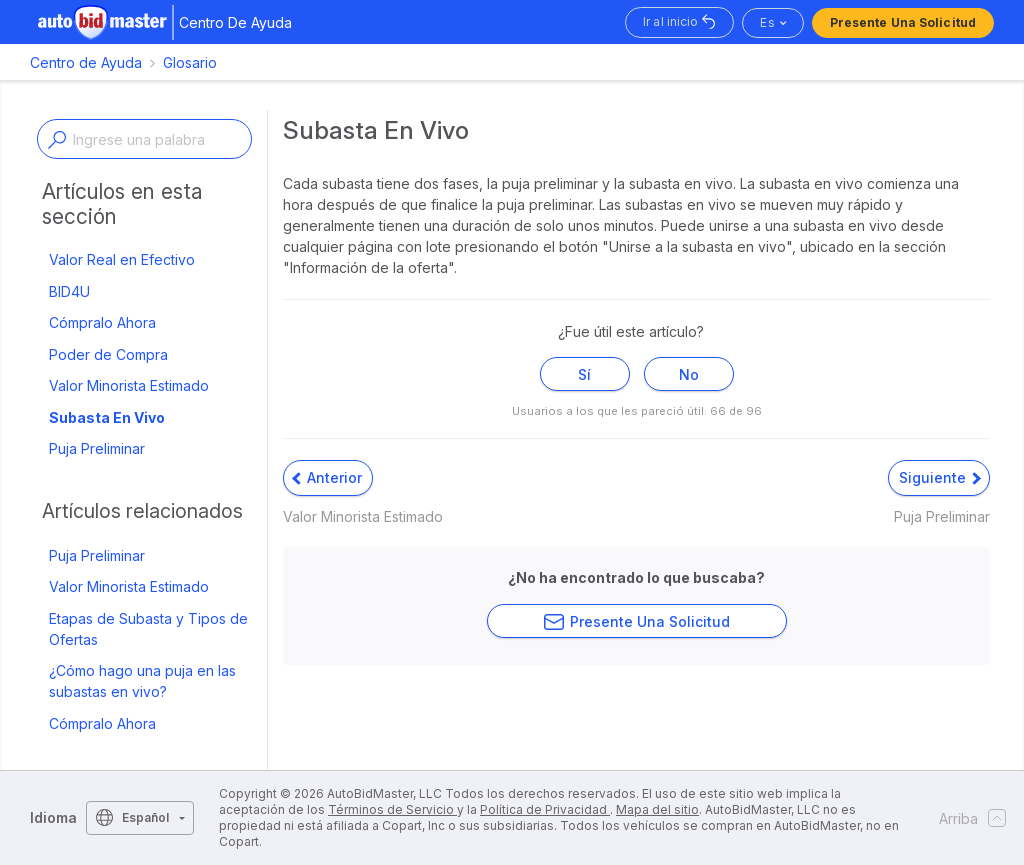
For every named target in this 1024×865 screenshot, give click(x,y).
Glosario (190, 62)
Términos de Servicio (392, 809)
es (767, 22)
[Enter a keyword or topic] (144, 139)
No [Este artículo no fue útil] (689, 374)
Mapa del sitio (657, 809)
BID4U (69, 291)
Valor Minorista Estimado (129, 385)
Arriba (966, 818)
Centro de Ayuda (86, 62)
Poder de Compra (108, 354)
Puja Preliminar (97, 448)
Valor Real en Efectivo (122, 259)
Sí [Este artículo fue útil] (584, 374)
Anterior (327, 477)
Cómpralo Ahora (102, 322)
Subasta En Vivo (107, 417)
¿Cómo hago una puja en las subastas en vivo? (142, 681)
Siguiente (940, 477)
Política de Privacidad (545, 809)
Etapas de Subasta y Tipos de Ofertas (148, 629)
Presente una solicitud (903, 22)
